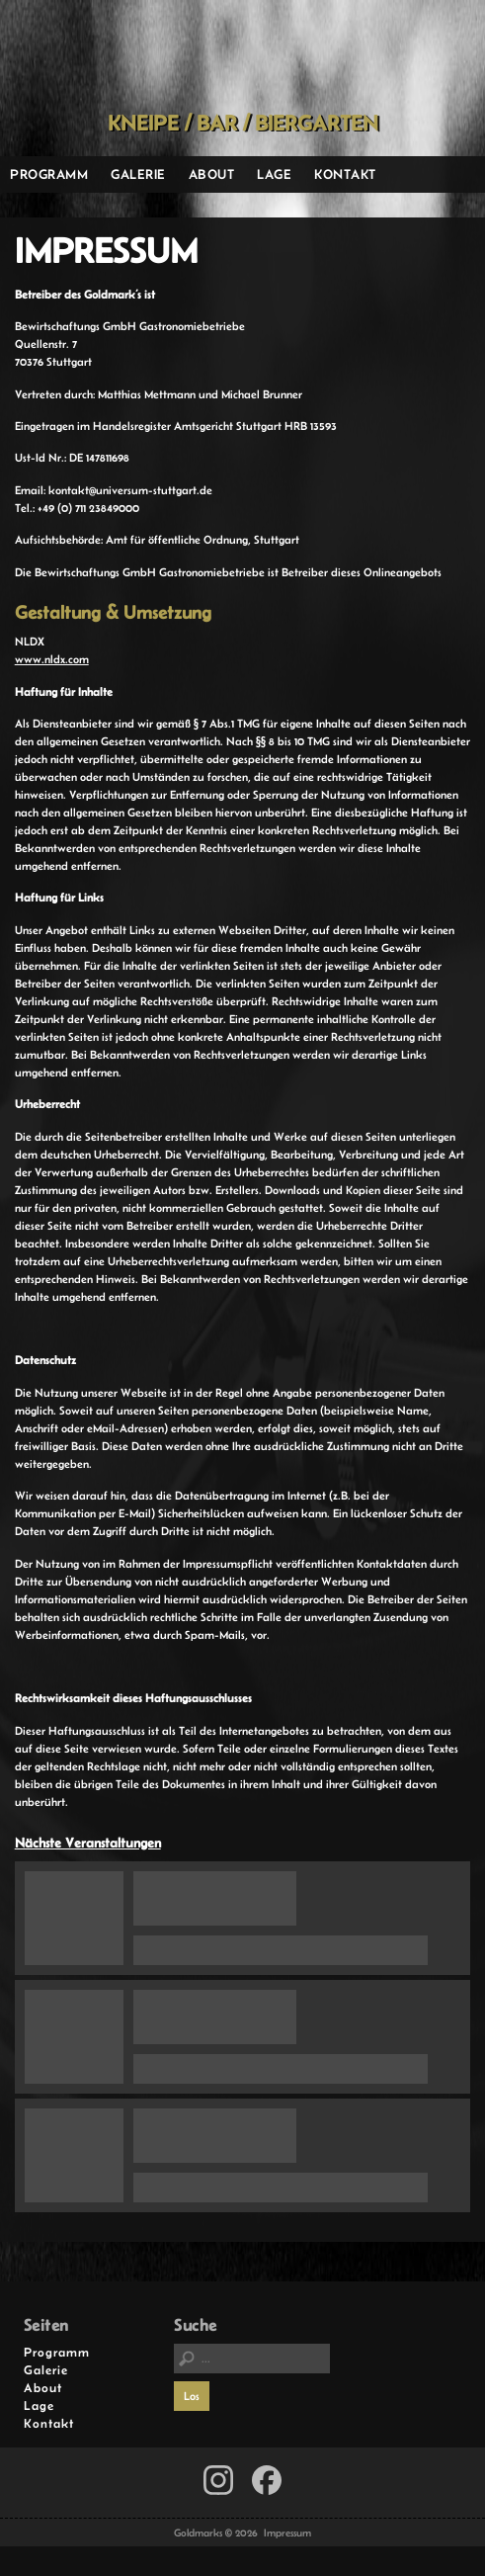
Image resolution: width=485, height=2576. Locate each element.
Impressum (287, 2532)
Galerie (138, 174)
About (212, 174)
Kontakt (345, 174)
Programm (49, 174)
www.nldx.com (52, 658)
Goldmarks (238, 55)
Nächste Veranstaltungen (88, 1842)
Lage (274, 174)
